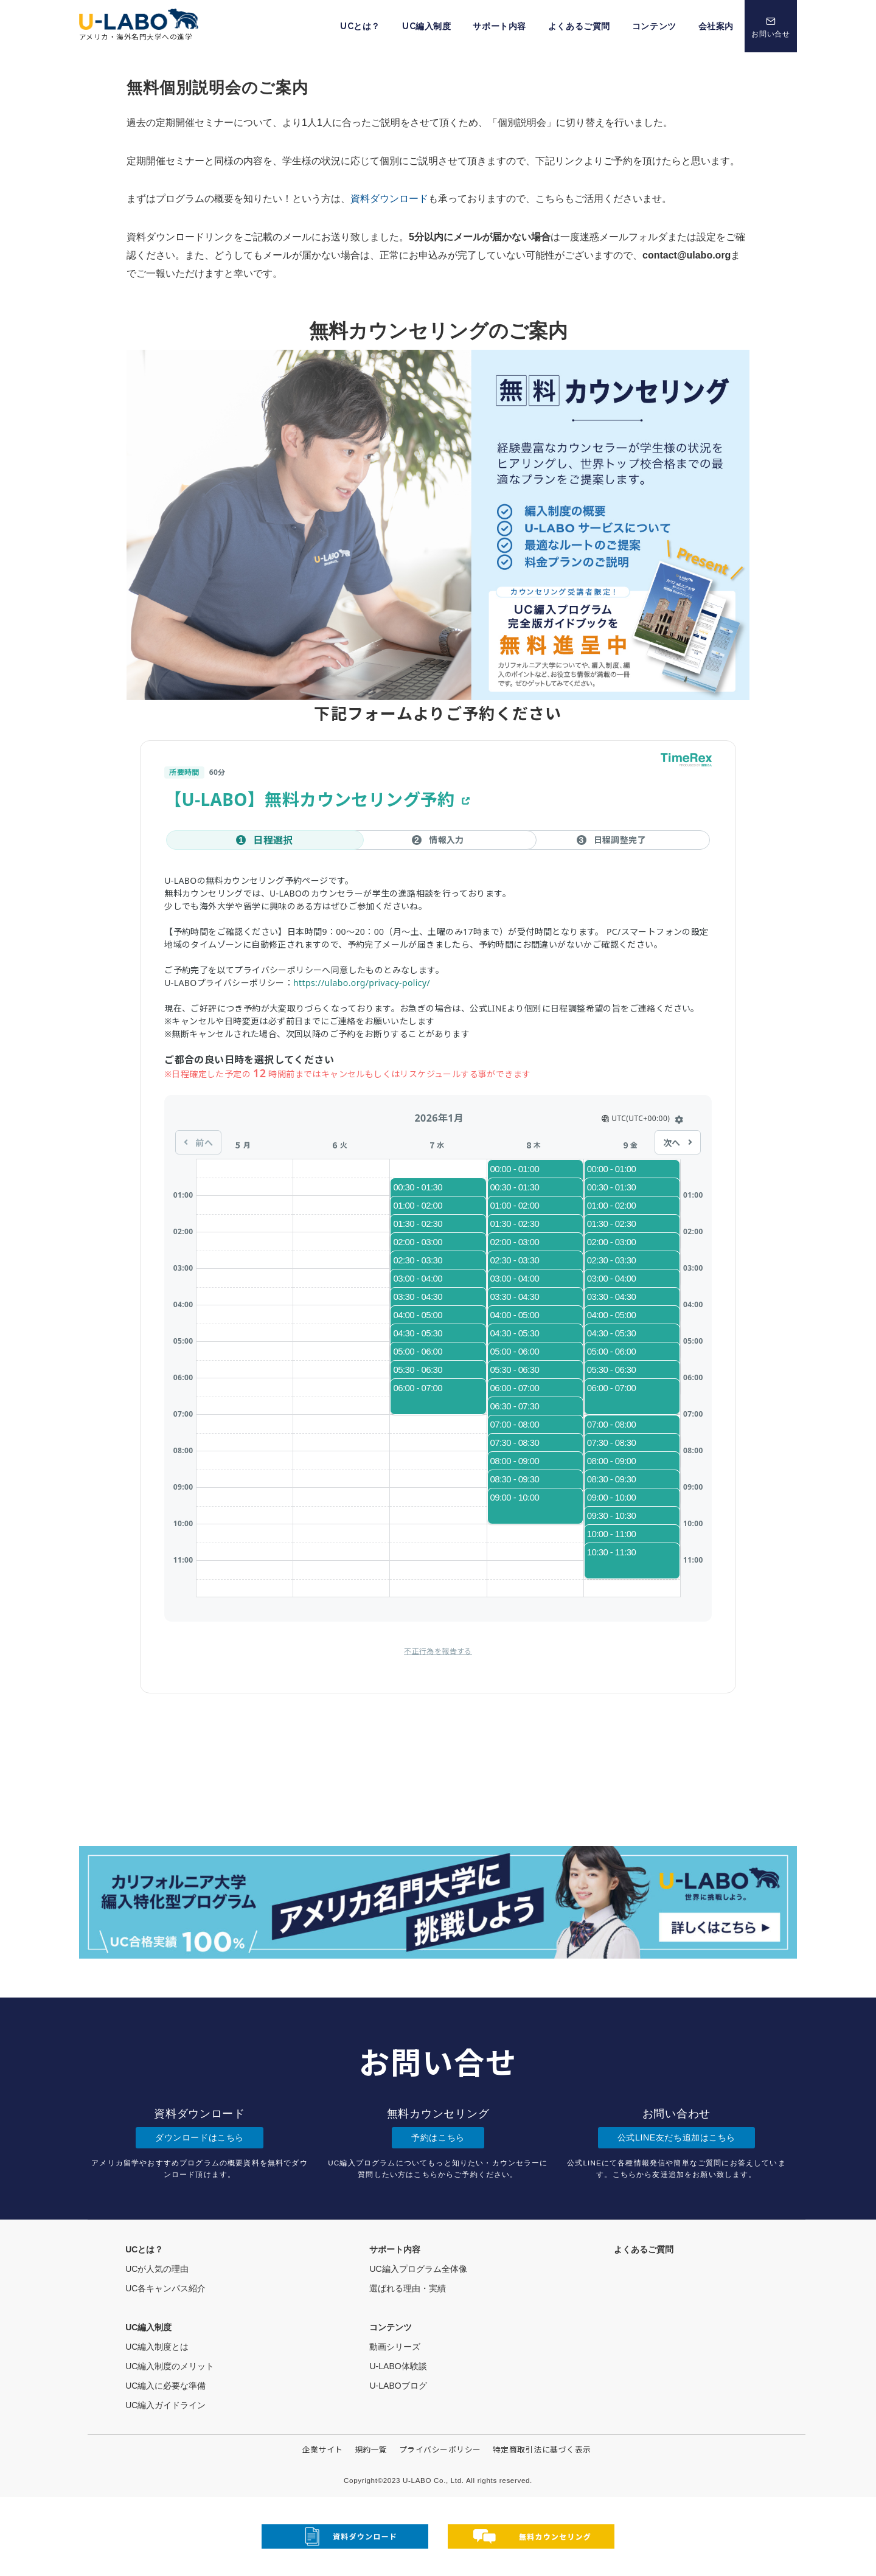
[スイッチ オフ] (771, 26)
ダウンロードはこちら (199, 2137)
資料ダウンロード (389, 198)
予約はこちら (437, 2137)
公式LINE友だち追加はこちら (676, 2137)
